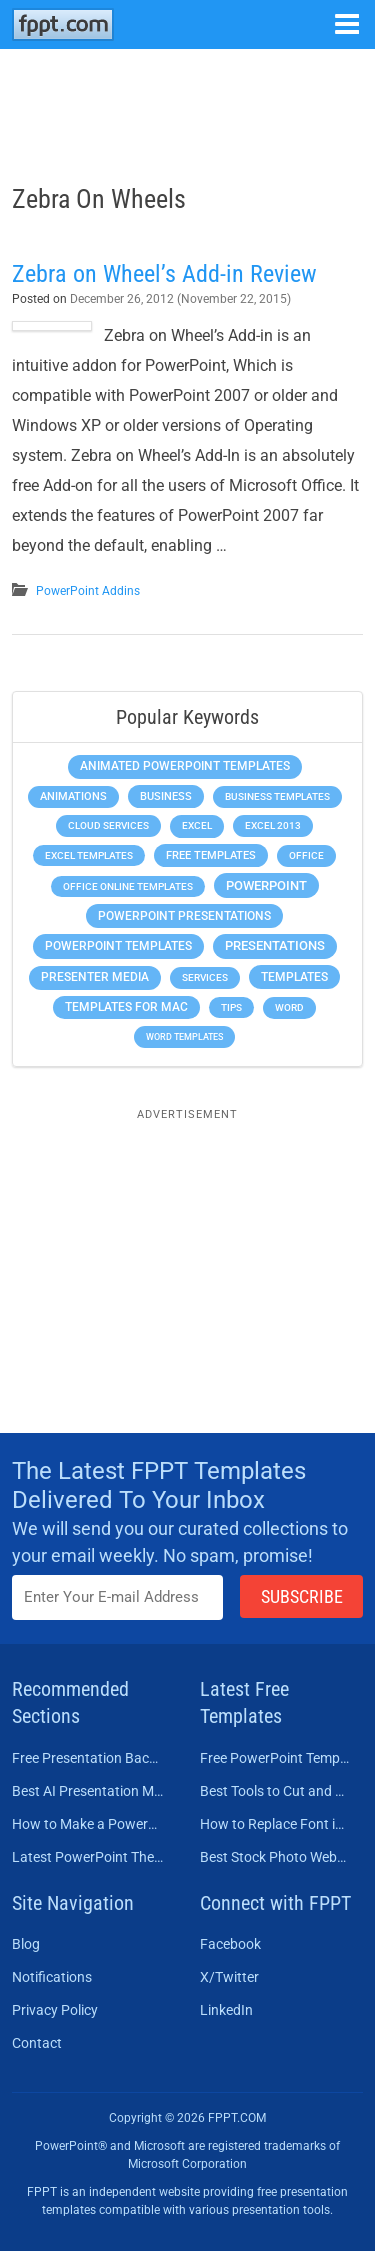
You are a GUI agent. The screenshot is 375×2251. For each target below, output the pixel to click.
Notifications (52, 1977)
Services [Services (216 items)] (205, 977)
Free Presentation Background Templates (88, 1758)
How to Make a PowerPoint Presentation (88, 1824)
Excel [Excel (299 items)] (197, 825)
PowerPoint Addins (88, 591)
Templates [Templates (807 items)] (294, 977)
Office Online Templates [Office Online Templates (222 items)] (128, 886)
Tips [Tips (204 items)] (231, 1007)
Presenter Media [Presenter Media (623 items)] (95, 977)
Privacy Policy (55, 2010)
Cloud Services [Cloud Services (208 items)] (108, 825)
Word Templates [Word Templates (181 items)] (184, 1036)
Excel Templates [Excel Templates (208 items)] (89, 855)
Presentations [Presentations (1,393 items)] (275, 945)
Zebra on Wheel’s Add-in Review (164, 274)
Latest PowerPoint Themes (88, 1857)
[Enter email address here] (117, 1597)
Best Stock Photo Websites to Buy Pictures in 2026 (276, 1857)
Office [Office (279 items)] (306, 855)
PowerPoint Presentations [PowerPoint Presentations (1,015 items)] (184, 916)
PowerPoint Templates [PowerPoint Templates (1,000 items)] (118, 946)
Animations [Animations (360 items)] (73, 796)
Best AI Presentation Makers (88, 1791)
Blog (26, 1944)
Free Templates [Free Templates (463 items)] (211, 855)
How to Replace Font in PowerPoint (276, 1824)
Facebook (230, 1944)
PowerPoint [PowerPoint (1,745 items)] (266, 885)
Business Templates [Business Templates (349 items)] (277, 796)
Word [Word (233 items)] (289, 1007)
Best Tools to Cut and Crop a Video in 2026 (276, 1791)
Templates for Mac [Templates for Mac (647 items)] (126, 1007)
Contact (37, 2043)
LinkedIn (226, 2010)
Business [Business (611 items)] (166, 796)
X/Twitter (229, 1977)
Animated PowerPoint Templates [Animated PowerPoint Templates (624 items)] (185, 766)
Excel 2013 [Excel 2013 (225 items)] (273, 825)
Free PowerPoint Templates (276, 1758)
